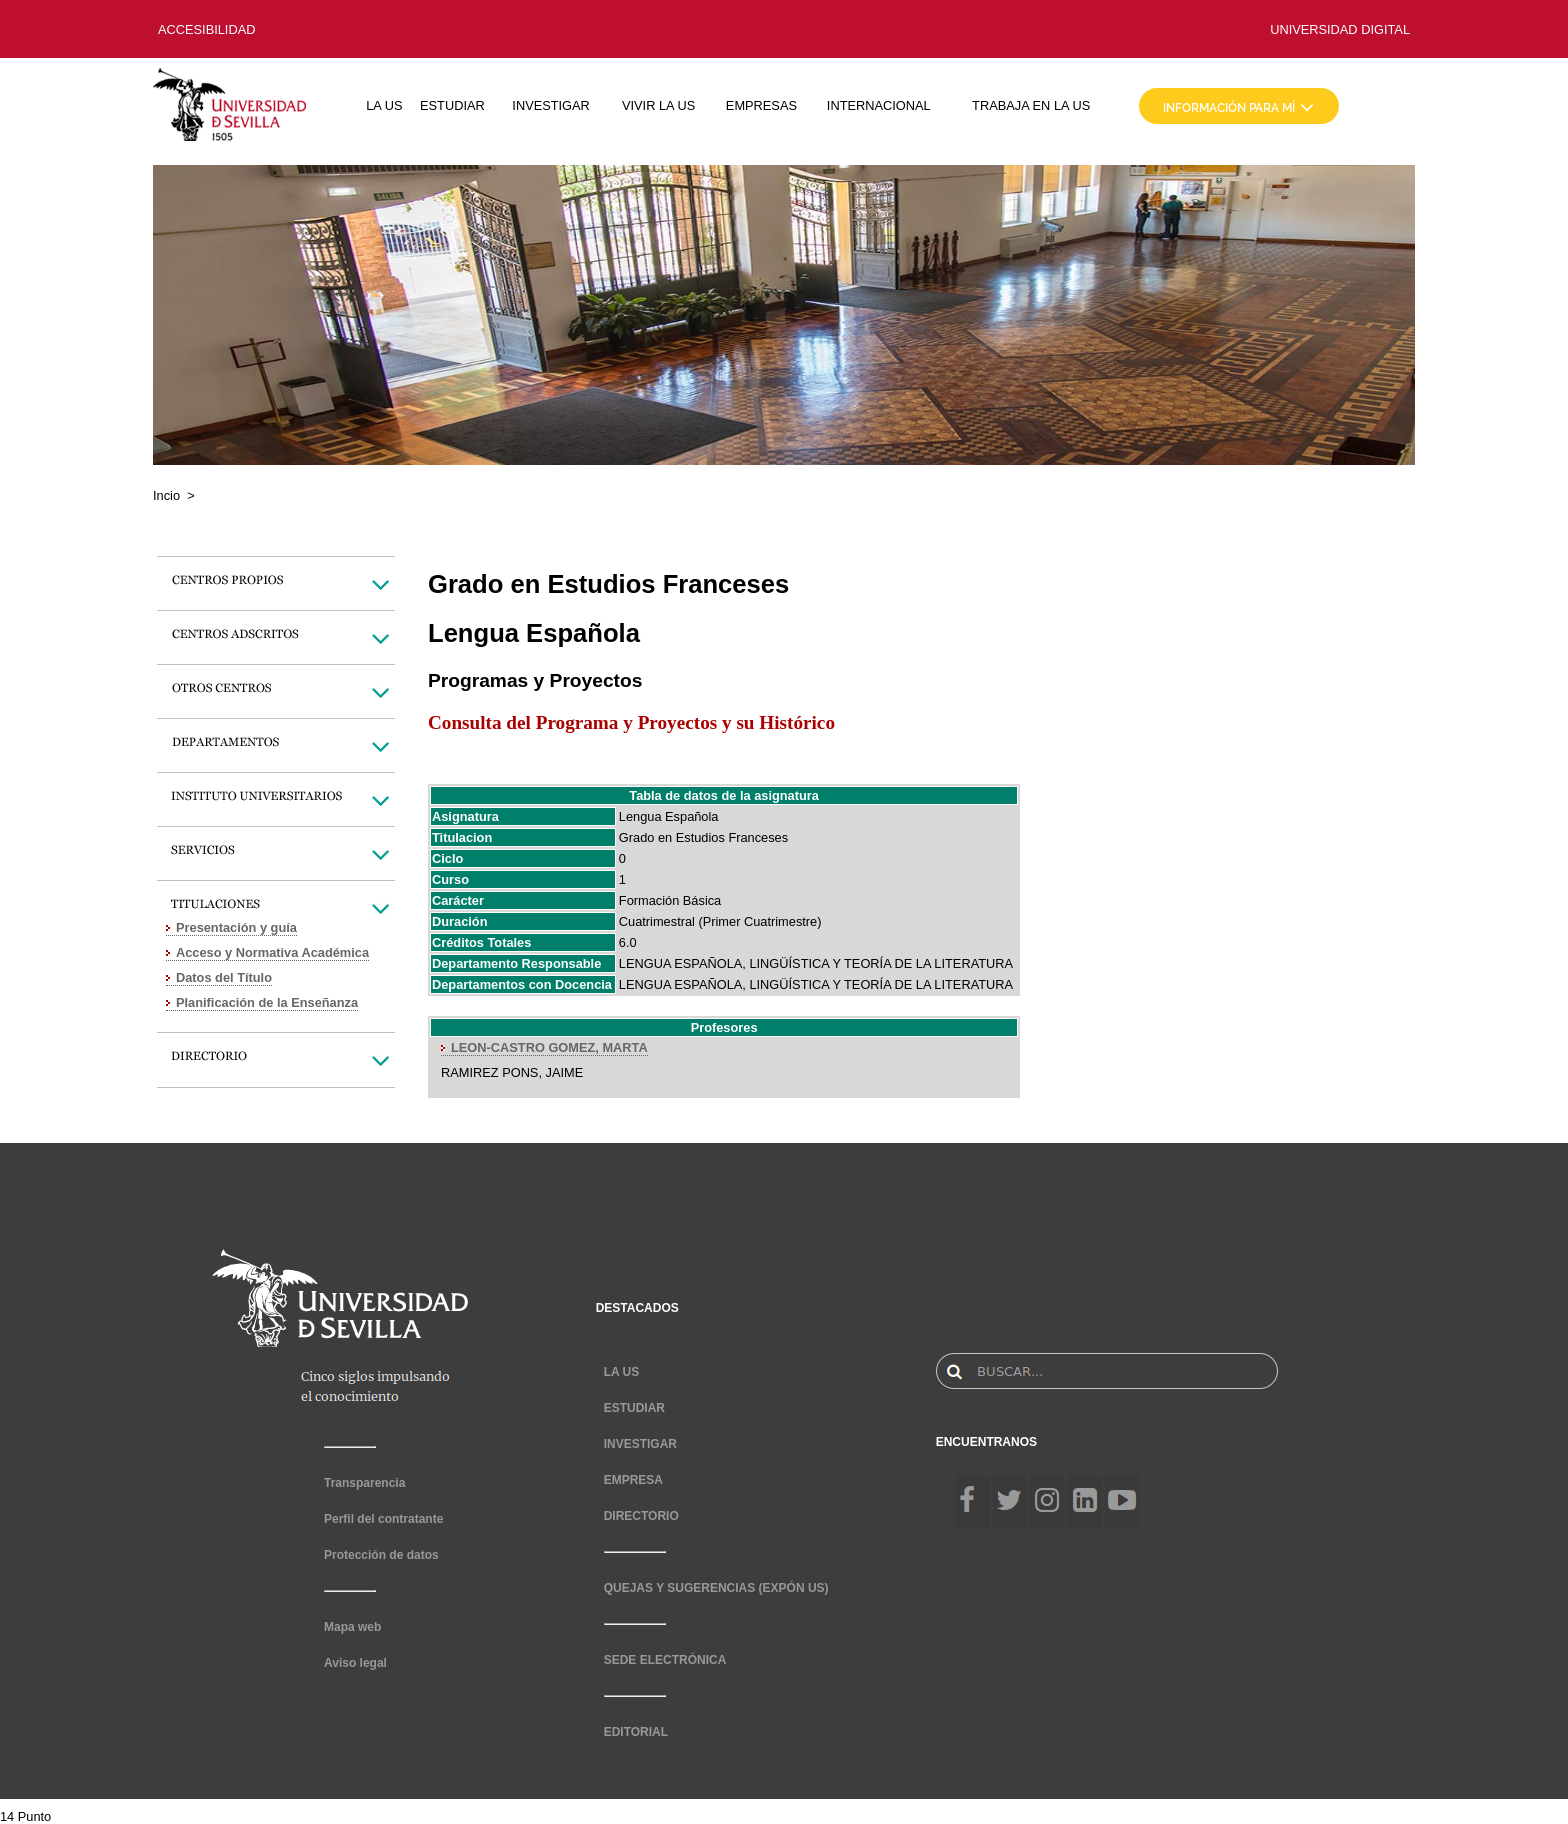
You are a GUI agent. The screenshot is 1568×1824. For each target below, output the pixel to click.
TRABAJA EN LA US (1031, 105)
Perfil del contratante (383, 1519)
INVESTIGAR (551, 105)
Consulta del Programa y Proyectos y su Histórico (631, 722)
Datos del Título (224, 977)
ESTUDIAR (452, 105)
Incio (166, 495)
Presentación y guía (236, 927)
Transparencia (364, 1483)
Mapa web (352, 1627)
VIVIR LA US (658, 105)
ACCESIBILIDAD (206, 29)
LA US (384, 105)
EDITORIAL (636, 1732)
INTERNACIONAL (879, 105)
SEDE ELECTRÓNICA (665, 1660)
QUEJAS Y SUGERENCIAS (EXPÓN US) (716, 1588)
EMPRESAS (761, 105)
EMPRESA (633, 1480)
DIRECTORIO (641, 1516)
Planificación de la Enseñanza (267, 1002)
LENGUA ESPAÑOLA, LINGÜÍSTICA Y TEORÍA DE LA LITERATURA (816, 963)
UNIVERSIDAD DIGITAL (1340, 29)
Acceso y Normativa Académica (272, 952)
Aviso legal (355, 1663)
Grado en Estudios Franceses (703, 837)
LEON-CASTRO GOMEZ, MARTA (549, 1047)
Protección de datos (381, 1555)
